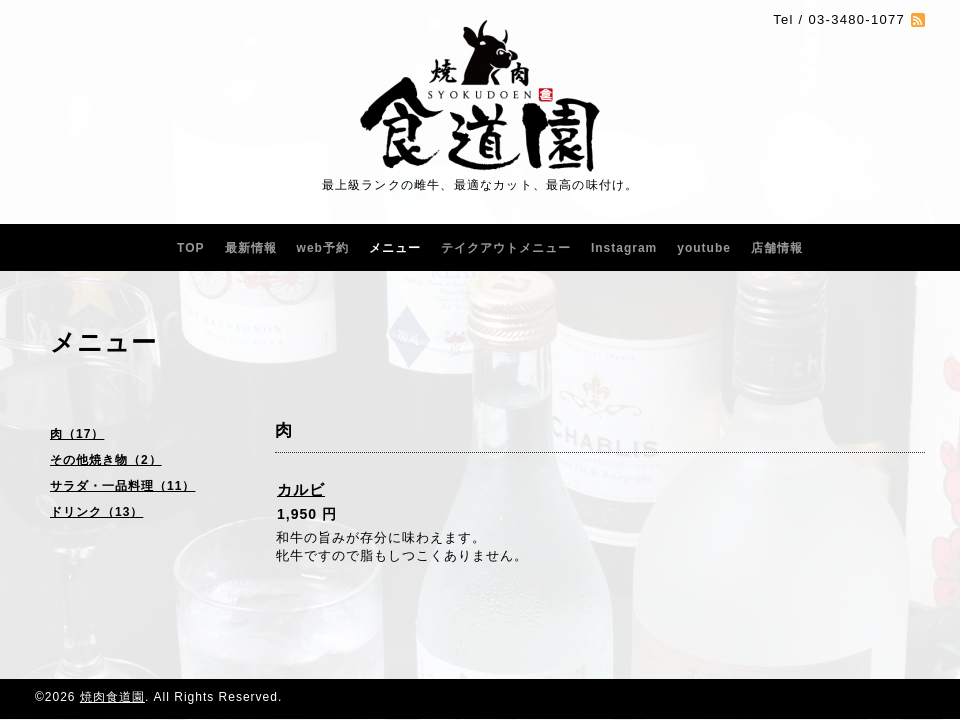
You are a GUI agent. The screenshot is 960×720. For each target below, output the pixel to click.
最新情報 (251, 248)
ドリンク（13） (96, 512)
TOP (190, 248)
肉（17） (77, 434)
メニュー (395, 248)
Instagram (624, 248)
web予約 (323, 248)
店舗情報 (777, 248)
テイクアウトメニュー (506, 248)
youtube (704, 248)
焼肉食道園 (112, 697)
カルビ (301, 489)
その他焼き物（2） (106, 460)
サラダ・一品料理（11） (122, 486)
